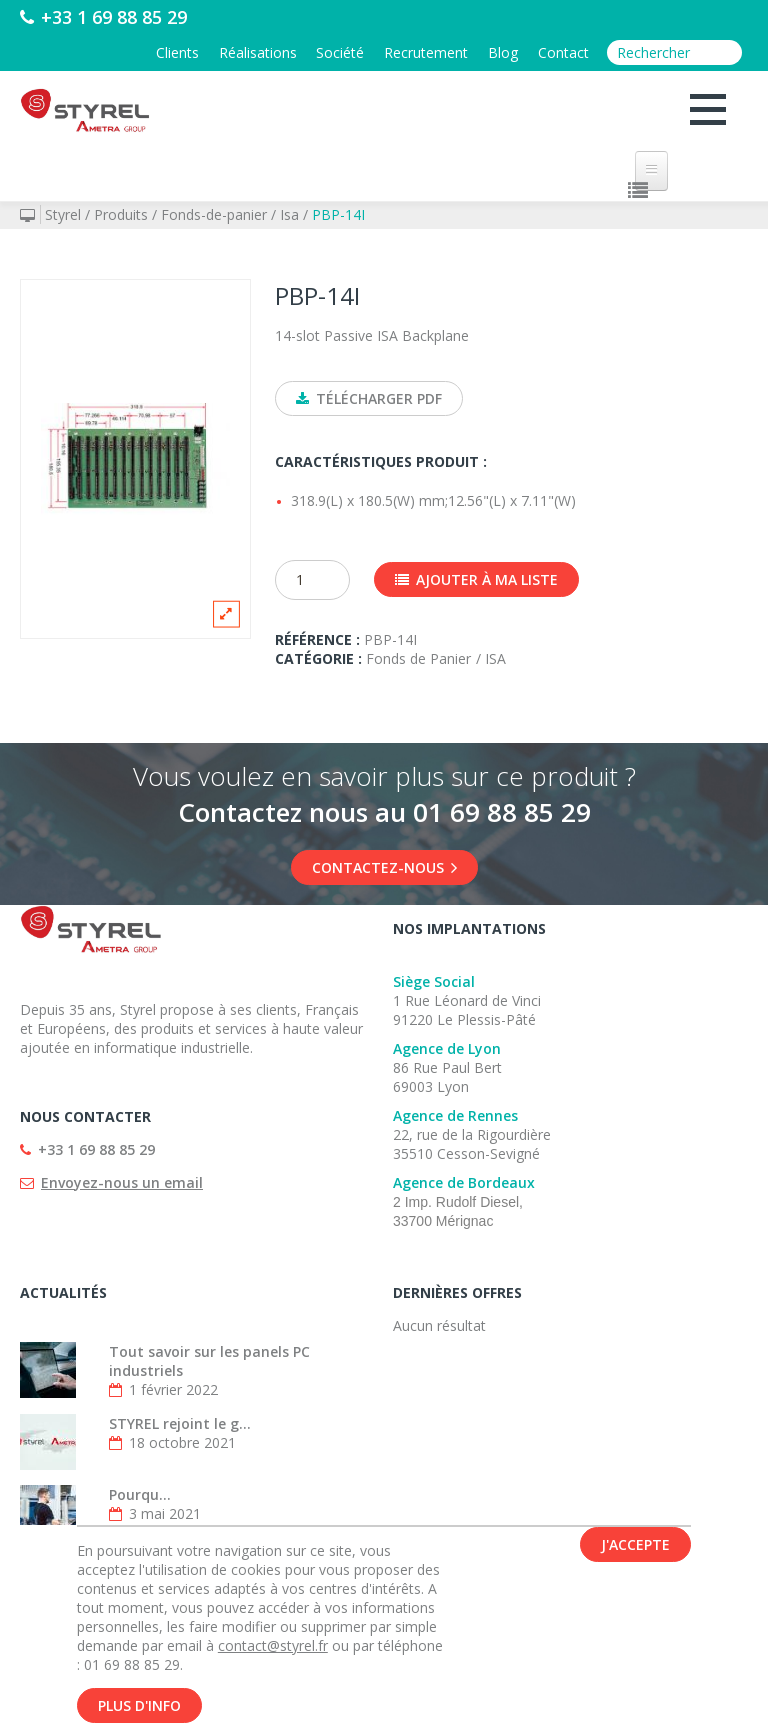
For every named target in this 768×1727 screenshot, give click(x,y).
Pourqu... (140, 1495)
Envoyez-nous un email (122, 1183)
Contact (563, 52)
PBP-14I (338, 214)
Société (340, 52)
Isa (289, 214)
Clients (176, 52)
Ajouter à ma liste (476, 580)
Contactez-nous (384, 868)
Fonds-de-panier (214, 214)
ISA (495, 659)
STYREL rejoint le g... (180, 1424)
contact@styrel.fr (273, 1647)
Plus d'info (139, 1707)
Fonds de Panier (418, 659)
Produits (121, 214)
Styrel (63, 214)
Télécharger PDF (369, 398)
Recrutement (426, 52)
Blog (503, 52)
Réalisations (257, 52)
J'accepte (635, 1546)
